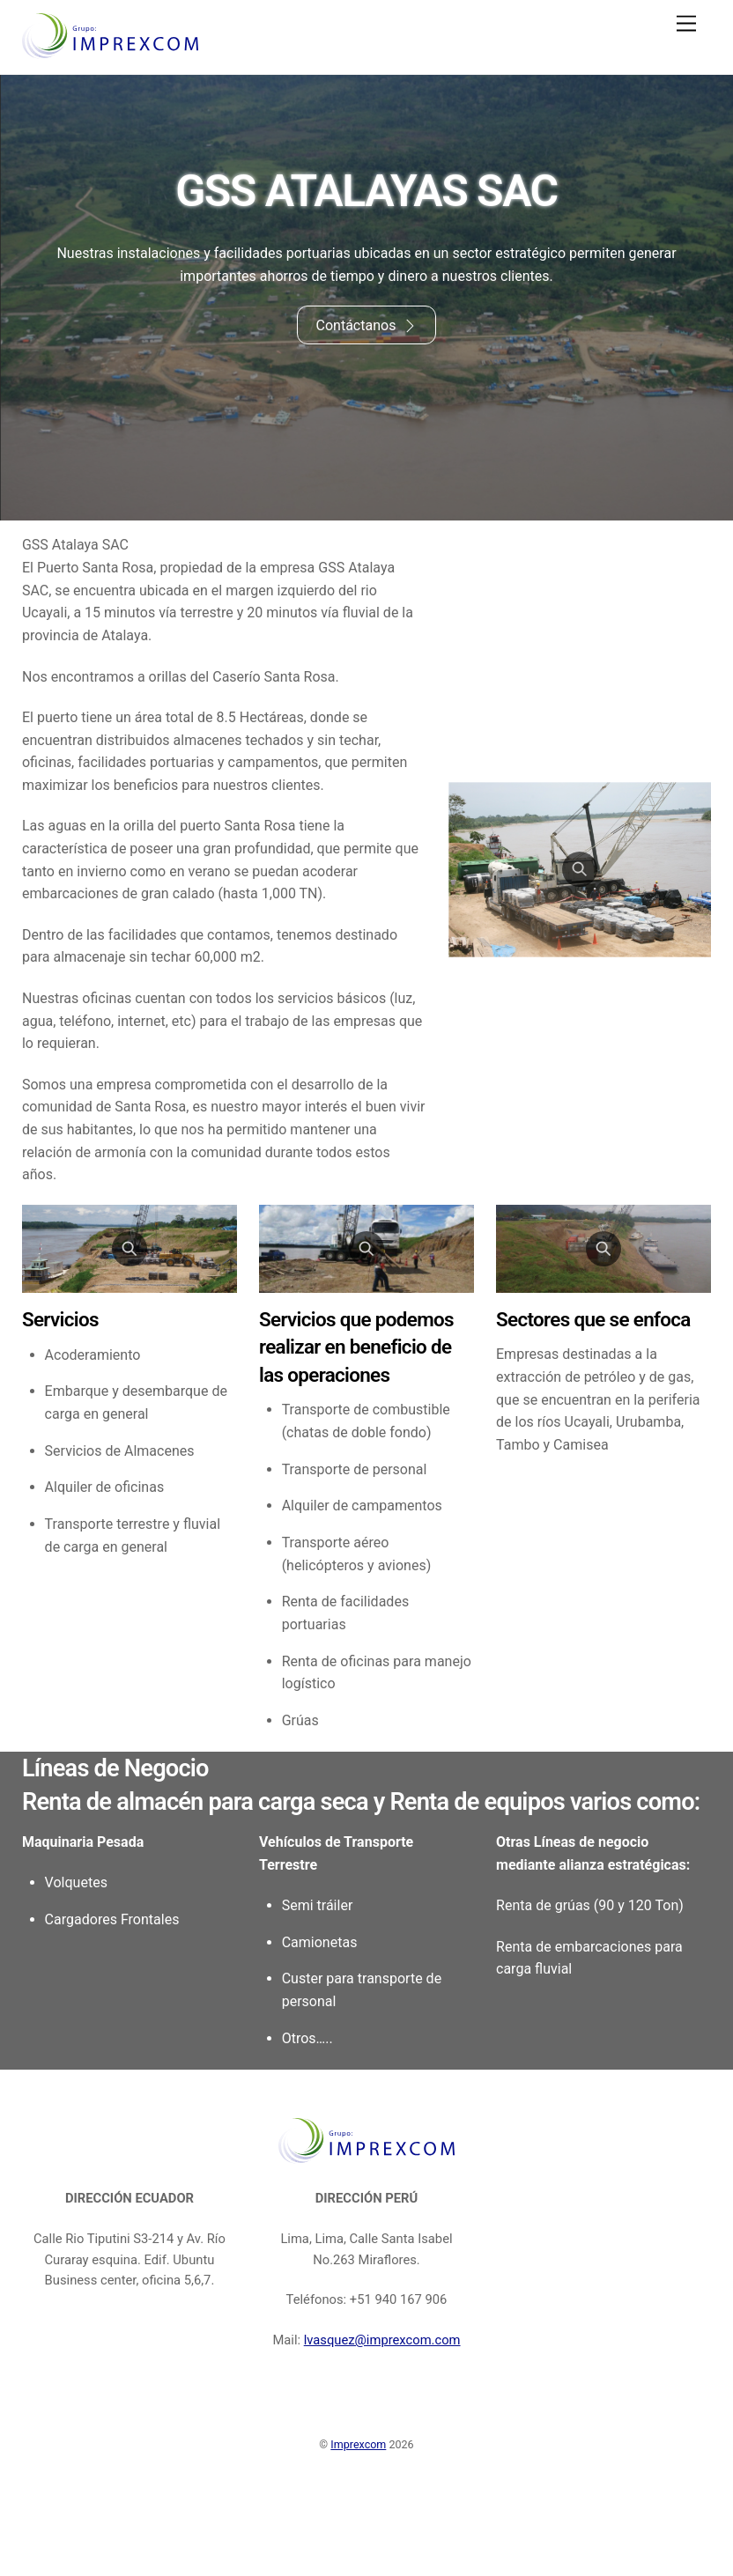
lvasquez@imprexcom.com (382, 2410)
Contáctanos (366, 326)
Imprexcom (358, 2514)
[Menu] (686, 24)
